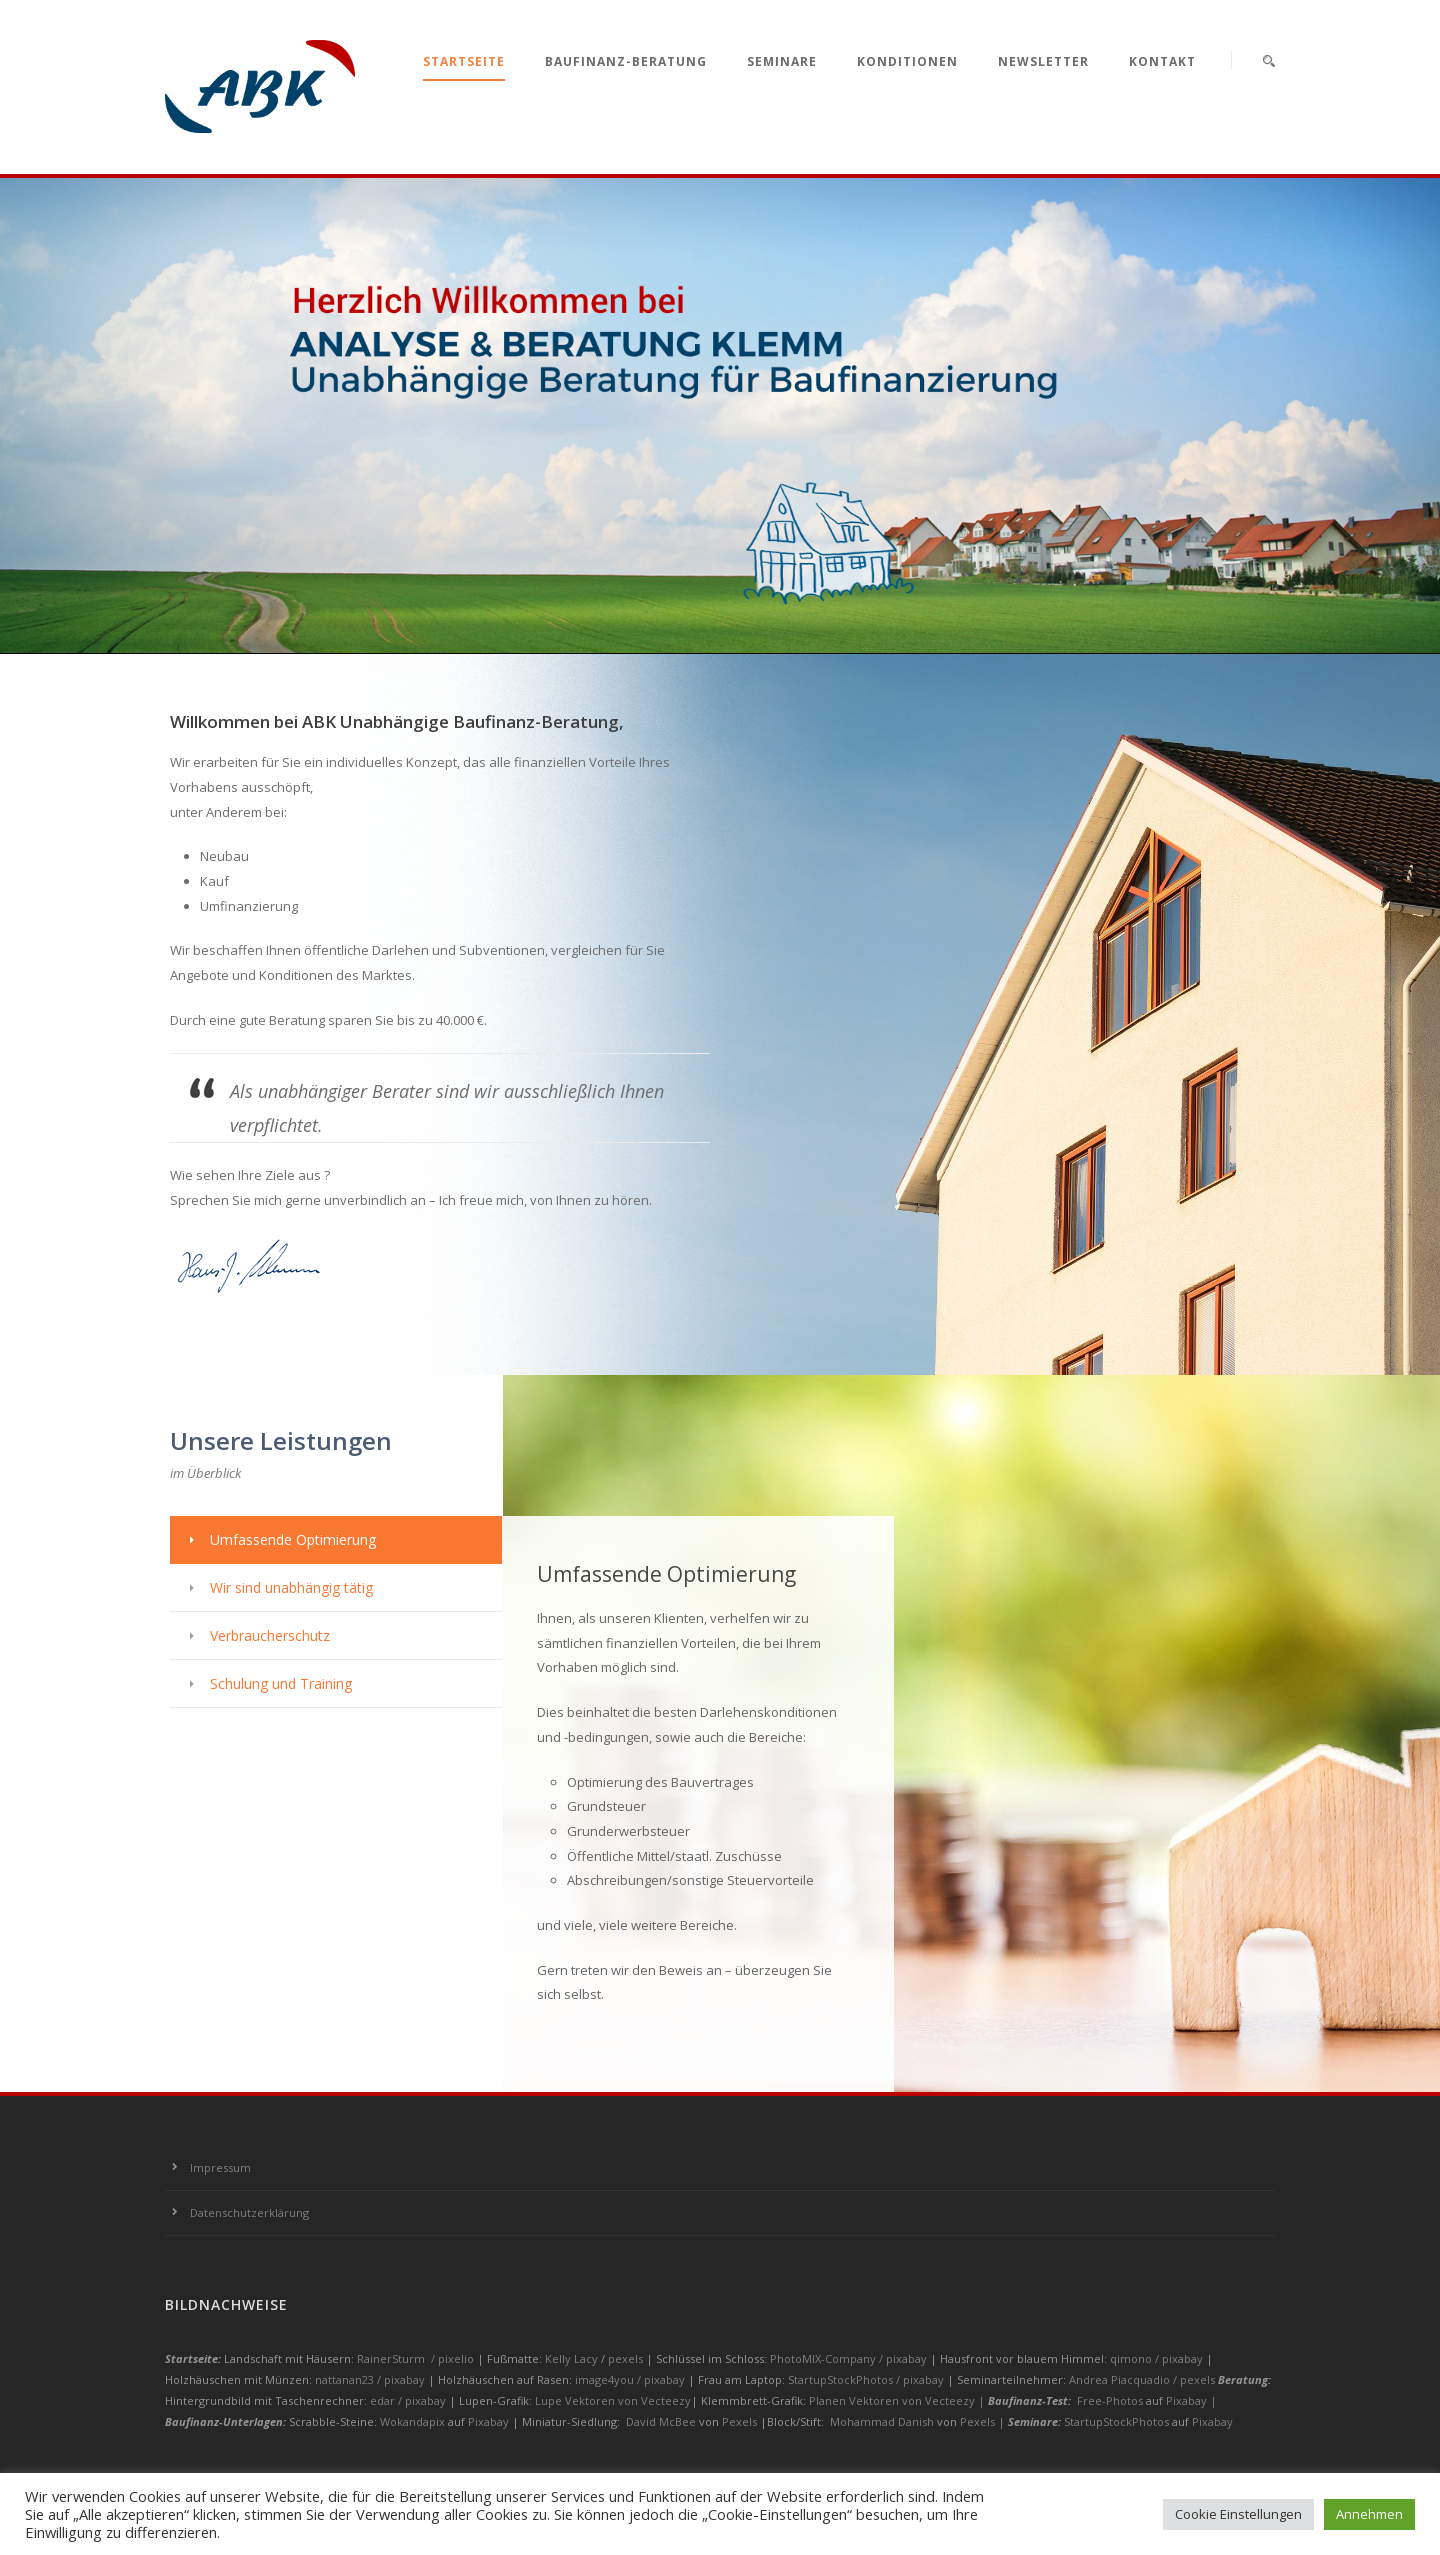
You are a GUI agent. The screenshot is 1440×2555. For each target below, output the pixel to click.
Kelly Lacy (573, 2358)
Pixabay (488, 2421)
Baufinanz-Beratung (626, 61)
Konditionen (907, 61)
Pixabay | (1191, 2400)
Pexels (739, 2421)
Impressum (220, 2167)
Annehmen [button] (1369, 2514)
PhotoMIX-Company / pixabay (850, 2358)
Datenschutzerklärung (249, 2212)
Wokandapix (412, 2421)
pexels (627, 2358)
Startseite (464, 61)
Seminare (782, 61)
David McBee (661, 2421)
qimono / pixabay (1158, 2358)
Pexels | (984, 2421)
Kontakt (1162, 61)
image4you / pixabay (631, 2379)
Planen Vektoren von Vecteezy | (898, 2400)
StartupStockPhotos (1116, 2421)
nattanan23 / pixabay (371, 2379)
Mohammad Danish (882, 2421)
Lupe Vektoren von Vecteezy (613, 2400)
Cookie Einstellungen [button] (1238, 2514)
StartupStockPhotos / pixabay (867, 2379)
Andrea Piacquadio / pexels (1143, 2379)
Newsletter (1043, 61)
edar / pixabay (409, 2400)
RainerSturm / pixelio (415, 2358)
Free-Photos (1110, 2400)
